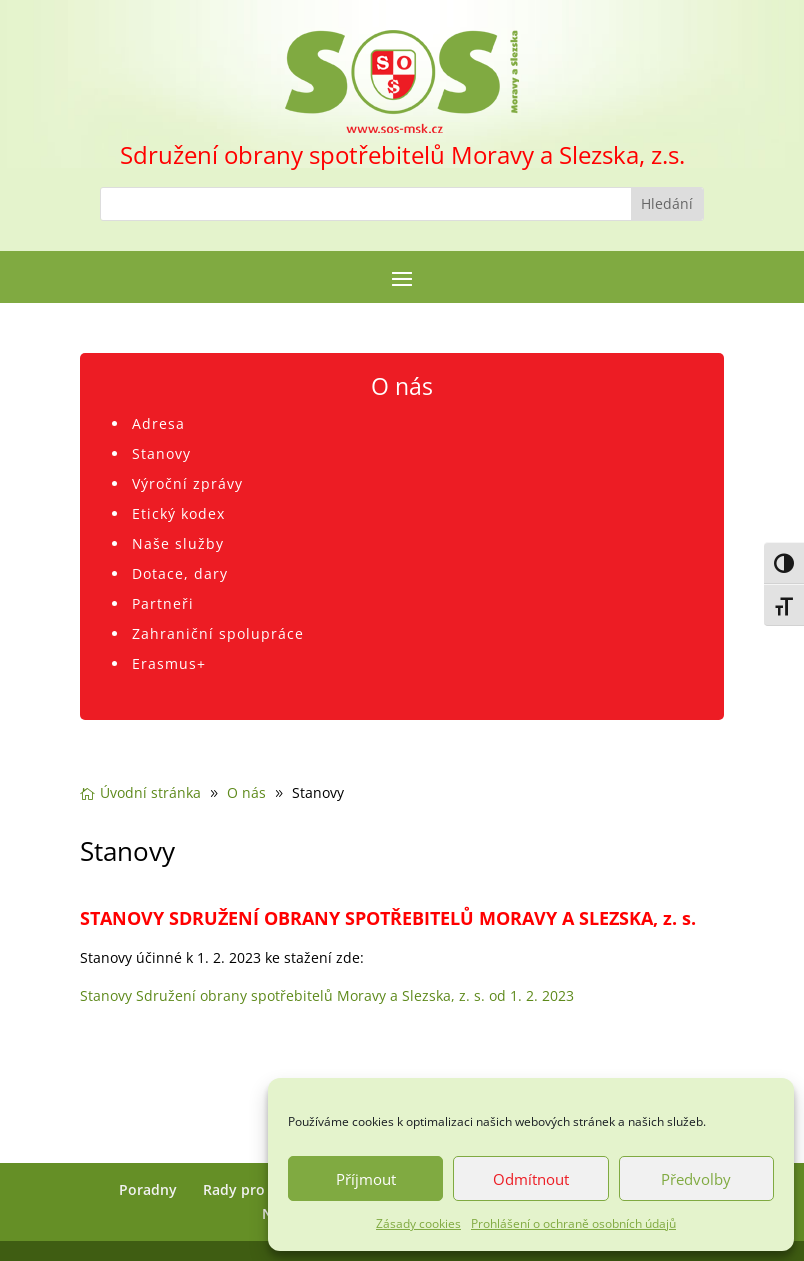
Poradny (148, 1189)
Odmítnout (531, 1179)
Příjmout (366, 1179)
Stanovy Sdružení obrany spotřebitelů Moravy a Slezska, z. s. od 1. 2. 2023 (327, 995)
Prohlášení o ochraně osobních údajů (573, 1223)
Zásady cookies (418, 1223)
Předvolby (696, 1179)
